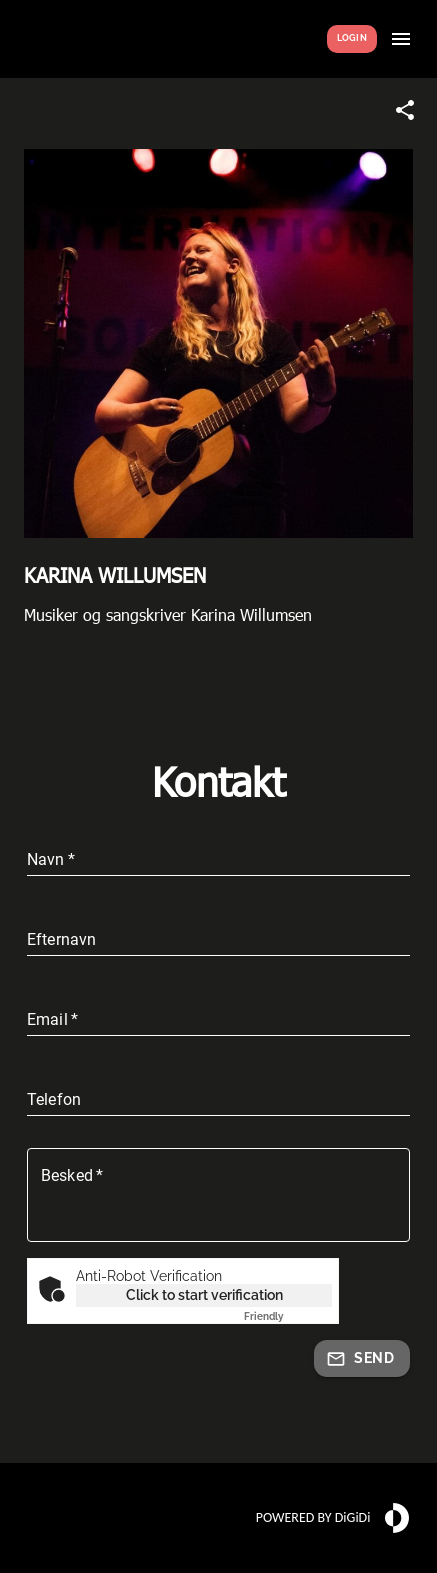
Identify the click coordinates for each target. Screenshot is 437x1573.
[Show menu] (401, 39)
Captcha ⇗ (288, 1316)
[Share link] (405, 110)
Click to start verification (204, 1295)
